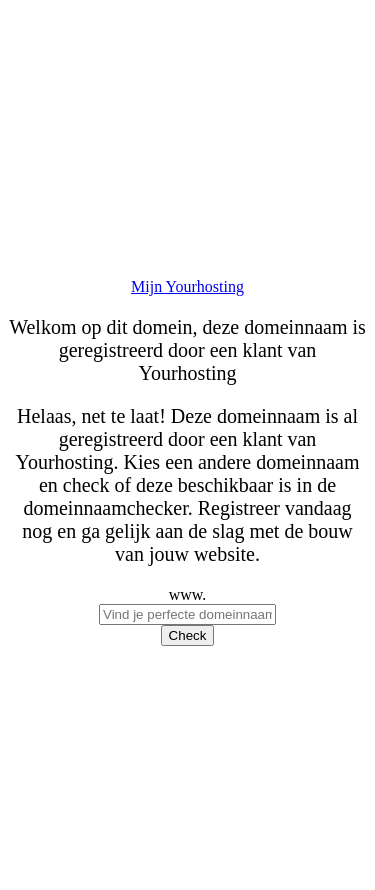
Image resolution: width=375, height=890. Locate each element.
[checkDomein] (187, 614)
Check (188, 635)
